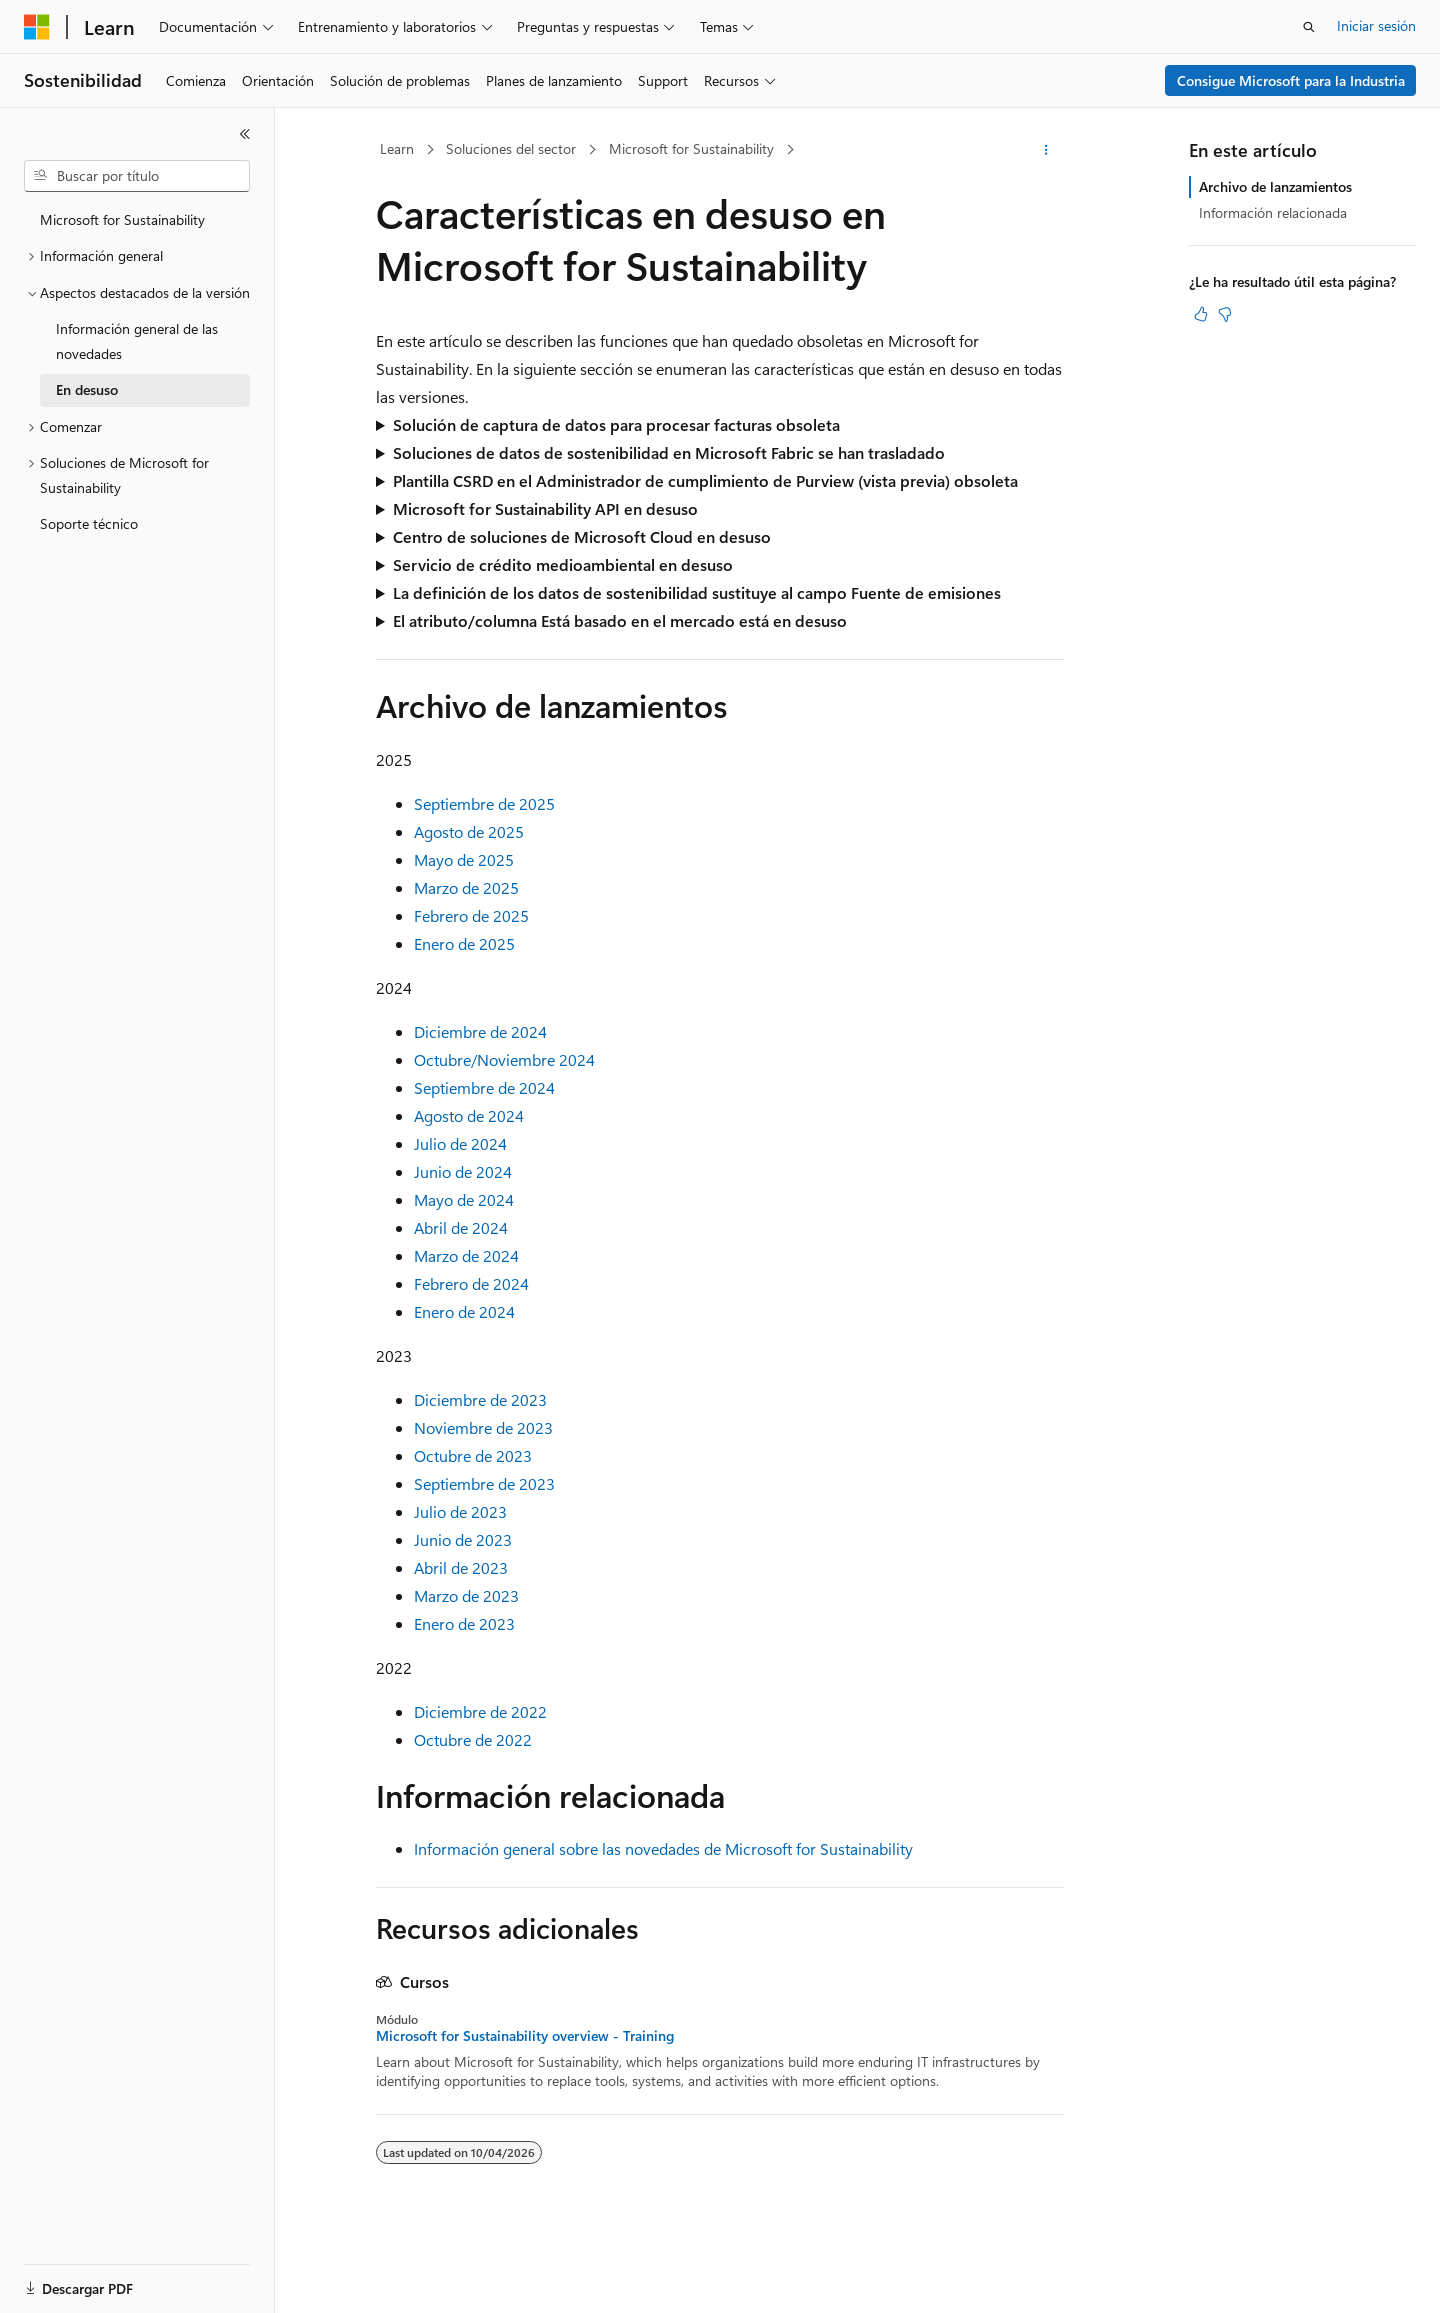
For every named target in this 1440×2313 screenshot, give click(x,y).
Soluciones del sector (511, 148)
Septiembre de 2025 (484, 803)
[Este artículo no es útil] (1225, 314)
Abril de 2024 (461, 1227)
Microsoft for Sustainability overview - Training (525, 2036)
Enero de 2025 (464, 943)
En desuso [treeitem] (87, 389)
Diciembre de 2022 (480, 1711)
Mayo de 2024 (464, 1199)
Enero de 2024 (464, 1311)
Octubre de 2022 (473, 1739)
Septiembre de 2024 (484, 1087)
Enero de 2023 (464, 1623)
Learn (397, 148)
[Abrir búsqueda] (1309, 27)
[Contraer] (245, 134)
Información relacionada (1273, 212)
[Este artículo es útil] (1201, 314)
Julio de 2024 (460, 1143)
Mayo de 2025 (464, 859)
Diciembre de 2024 (480, 1031)
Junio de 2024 (463, 1171)
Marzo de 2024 (466, 1255)
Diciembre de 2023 (480, 1399)
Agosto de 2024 (469, 1115)
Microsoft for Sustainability (691, 148)
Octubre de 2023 (473, 1455)
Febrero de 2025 (471, 915)
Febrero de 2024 (471, 1283)
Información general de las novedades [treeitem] (137, 341)
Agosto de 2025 (469, 831)
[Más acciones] (1046, 150)
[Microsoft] (37, 27)
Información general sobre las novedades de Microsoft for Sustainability (663, 1848)
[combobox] (137, 176)
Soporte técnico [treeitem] (89, 523)
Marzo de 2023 (466, 1595)
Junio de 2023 (463, 1539)
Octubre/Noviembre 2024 (504, 1059)
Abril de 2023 (461, 1567)
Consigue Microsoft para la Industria (1291, 80)
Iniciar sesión (1376, 25)
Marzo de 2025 (466, 887)
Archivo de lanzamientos (1275, 186)
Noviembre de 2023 (483, 1427)
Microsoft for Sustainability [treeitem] (122, 219)
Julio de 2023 (460, 1511)
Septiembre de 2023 (484, 1483)
